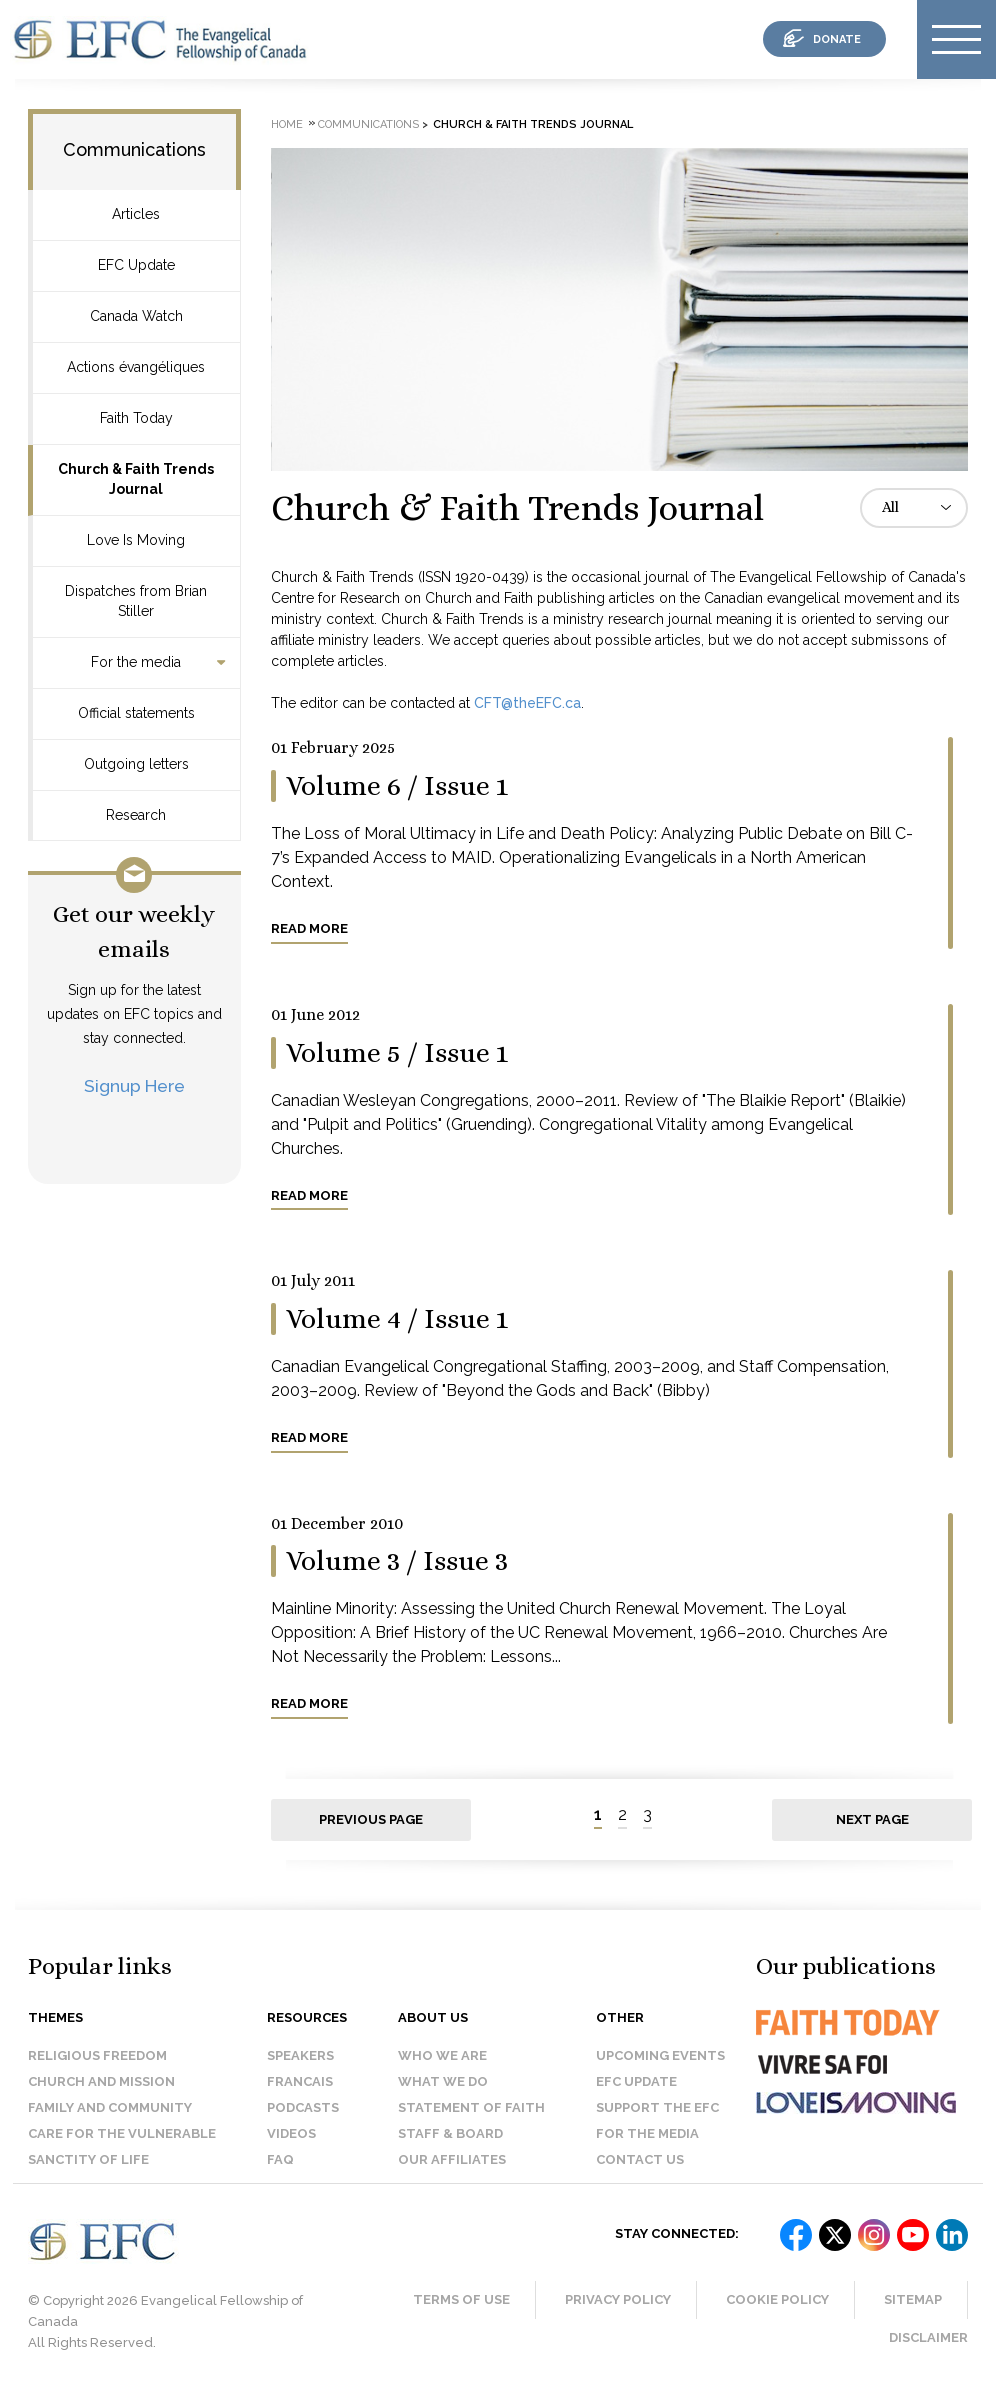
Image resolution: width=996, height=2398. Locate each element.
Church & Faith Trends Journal (136, 479)
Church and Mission (101, 2081)
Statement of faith (471, 2107)
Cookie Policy (777, 2299)
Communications (134, 149)
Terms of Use (461, 2299)
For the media (136, 662)
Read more (309, 928)
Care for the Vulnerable (122, 2133)
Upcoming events (660, 2055)
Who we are (442, 2055)
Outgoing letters (136, 764)
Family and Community (110, 2107)
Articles (136, 214)
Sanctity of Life (88, 2159)
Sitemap (913, 2299)
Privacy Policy (618, 2299)
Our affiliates (452, 2159)
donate (837, 39)
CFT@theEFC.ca (527, 703)
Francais (300, 2081)
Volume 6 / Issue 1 (397, 786)
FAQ (280, 2159)
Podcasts (303, 2107)
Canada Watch (136, 316)
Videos (291, 2133)
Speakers (300, 2055)
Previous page (371, 1819)
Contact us (640, 2159)
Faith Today (136, 418)
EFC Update (136, 265)
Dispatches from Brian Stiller (136, 601)
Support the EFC (657, 2107)
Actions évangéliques (136, 367)
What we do (443, 2081)
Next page (872, 1819)
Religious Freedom (97, 2055)
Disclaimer (928, 2337)
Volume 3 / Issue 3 (397, 1561)
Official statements (136, 713)
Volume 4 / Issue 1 (397, 1319)
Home (287, 124)
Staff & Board (450, 2133)
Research (136, 815)
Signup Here (134, 1085)
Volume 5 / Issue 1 (397, 1053)
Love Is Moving (136, 540)
